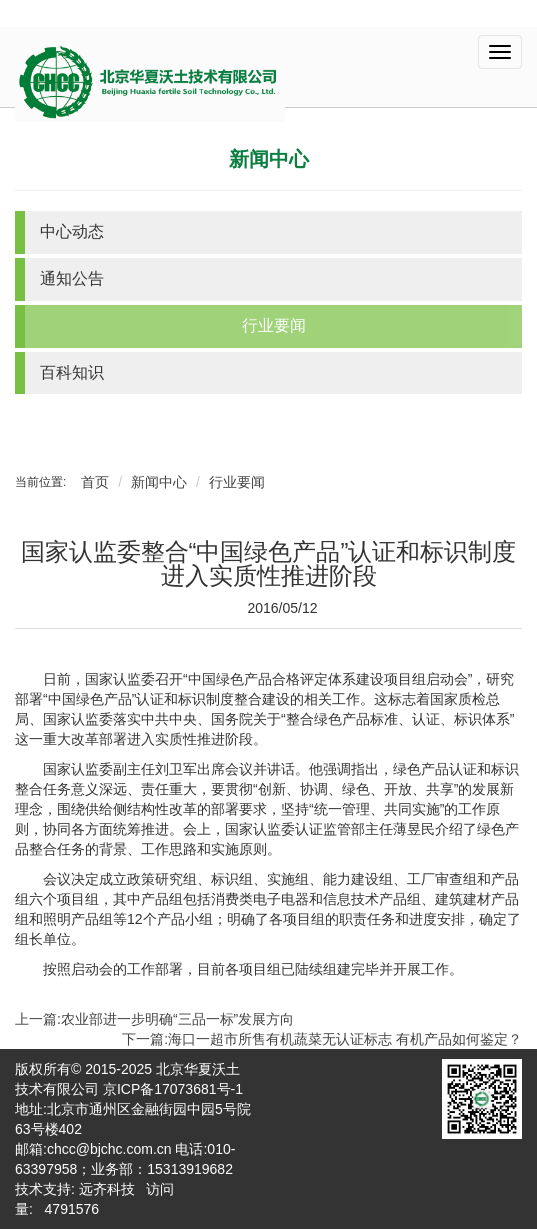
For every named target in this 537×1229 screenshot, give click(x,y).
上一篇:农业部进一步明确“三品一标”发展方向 (154, 1019)
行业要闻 (274, 325)
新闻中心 (269, 159)
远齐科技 (107, 1189)
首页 (95, 482)
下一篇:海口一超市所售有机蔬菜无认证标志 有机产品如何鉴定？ (322, 1039)
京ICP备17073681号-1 (173, 1089)
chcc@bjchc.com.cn (109, 1149)
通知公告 (72, 278)
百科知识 (72, 372)
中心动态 (72, 231)
